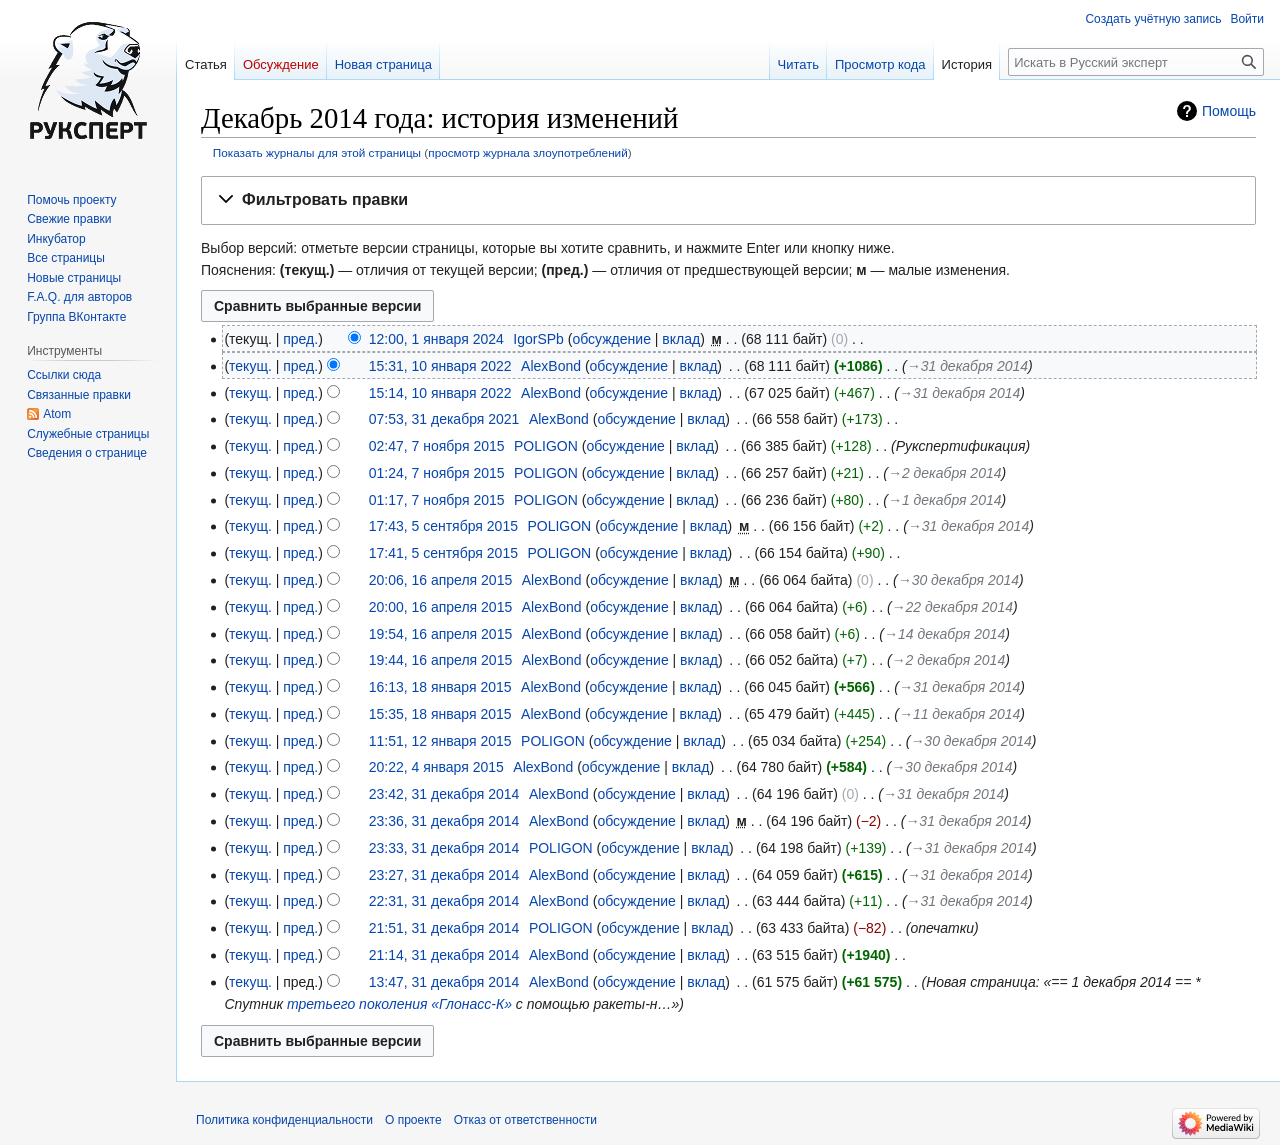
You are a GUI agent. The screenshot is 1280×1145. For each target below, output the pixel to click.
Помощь (1229, 111)
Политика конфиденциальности (284, 1120)
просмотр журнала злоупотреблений (527, 152)
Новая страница (383, 64)
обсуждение (611, 339)
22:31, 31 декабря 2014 (444, 901)
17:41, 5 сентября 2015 (443, 553)
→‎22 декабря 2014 (952, 607)
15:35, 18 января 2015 (440, 714)
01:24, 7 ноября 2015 (437, 473)
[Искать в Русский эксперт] (1136, 62)
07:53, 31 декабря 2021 (444, 419)
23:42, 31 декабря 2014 (444, 794)
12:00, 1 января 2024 (436, 339)
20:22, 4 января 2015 (436, 767)
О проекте (413, 1120)
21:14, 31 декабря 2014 (444, 955)
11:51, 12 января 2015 (440, 741)
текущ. (250, 366)
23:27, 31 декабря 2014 (444, 875)
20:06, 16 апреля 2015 (441, 580)
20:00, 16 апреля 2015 (441, 607)
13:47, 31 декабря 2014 (444, 982)
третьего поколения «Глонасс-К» (399, 1004)
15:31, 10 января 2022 (440, 366)
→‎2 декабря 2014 (945, 473)
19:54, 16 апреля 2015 (441, 634)
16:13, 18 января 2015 (440, 687)
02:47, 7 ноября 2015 (437, 446)
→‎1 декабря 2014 (945, 500)
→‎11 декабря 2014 (959, 714)
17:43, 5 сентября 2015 (443, 526)
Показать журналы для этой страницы (317, 152)
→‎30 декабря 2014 (958, 580)
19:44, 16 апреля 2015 (441, 660)
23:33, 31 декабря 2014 (444, 848)
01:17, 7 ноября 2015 (437, 500)
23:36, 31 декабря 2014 (444, 821)
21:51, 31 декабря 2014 (444, 928)
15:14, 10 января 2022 (440, 393)
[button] (728, 200)
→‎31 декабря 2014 (967, 366)
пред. (300, 339)
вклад (681, 339)
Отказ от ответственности (525, 1120)
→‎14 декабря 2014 (944, 634)
